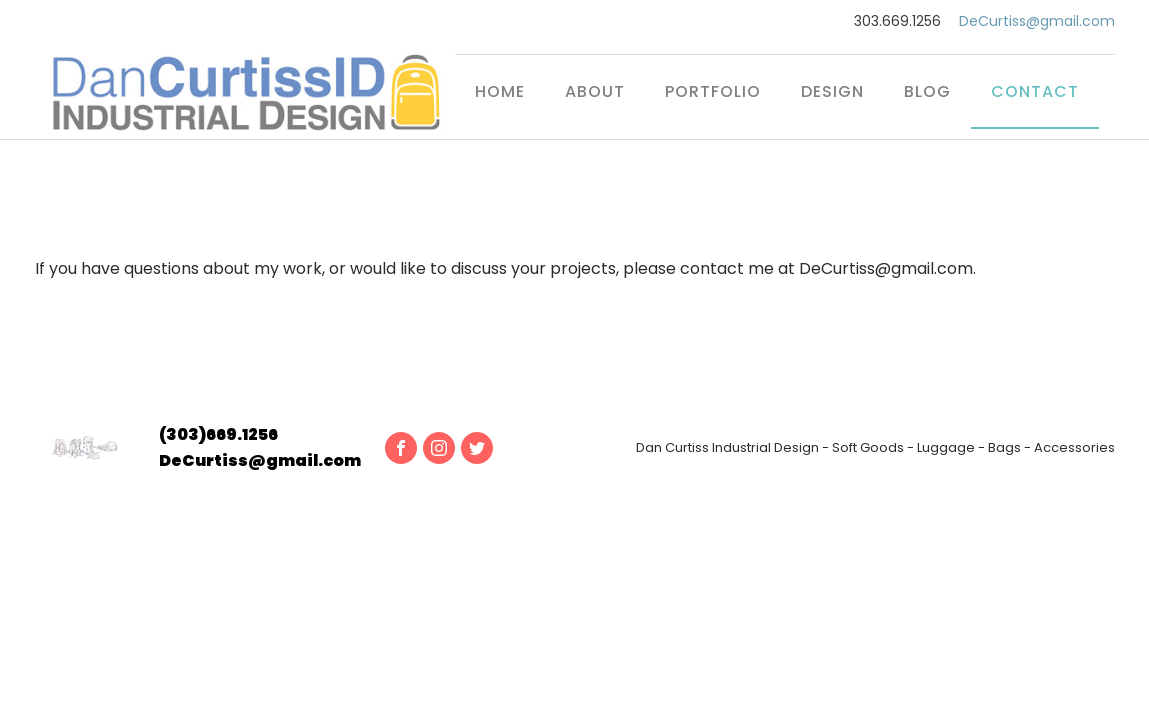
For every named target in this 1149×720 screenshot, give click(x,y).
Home (500, 91)
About (595, 91)
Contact (1035, 91)
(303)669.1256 (218, 434)
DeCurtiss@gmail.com (1037, 21)
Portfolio (713, 91)
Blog (927, 91)
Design (832, 91)
